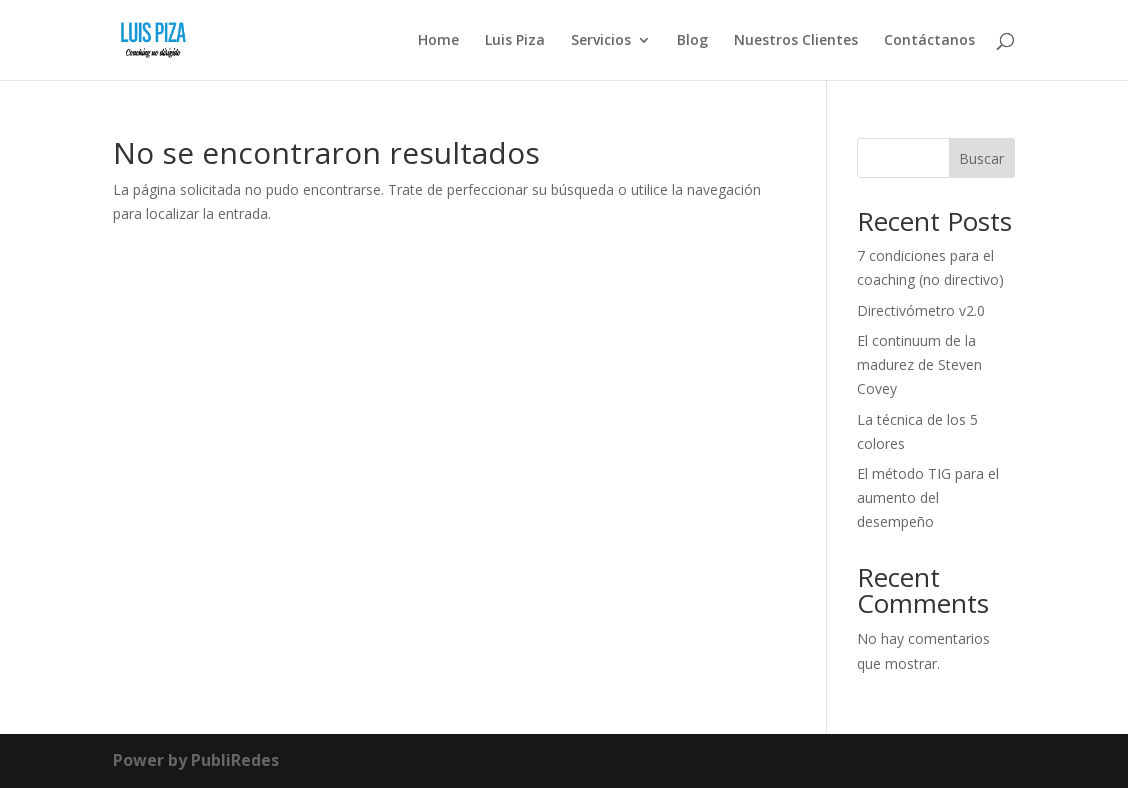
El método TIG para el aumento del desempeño (928, 497)
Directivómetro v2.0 (921, 310)
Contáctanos (929, 41)
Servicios (601, 41)
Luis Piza (515, 41)
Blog (692, 41)
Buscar (981, 158)
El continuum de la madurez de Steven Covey (919, 364)
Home (438, 41)
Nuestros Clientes (796, 41)
